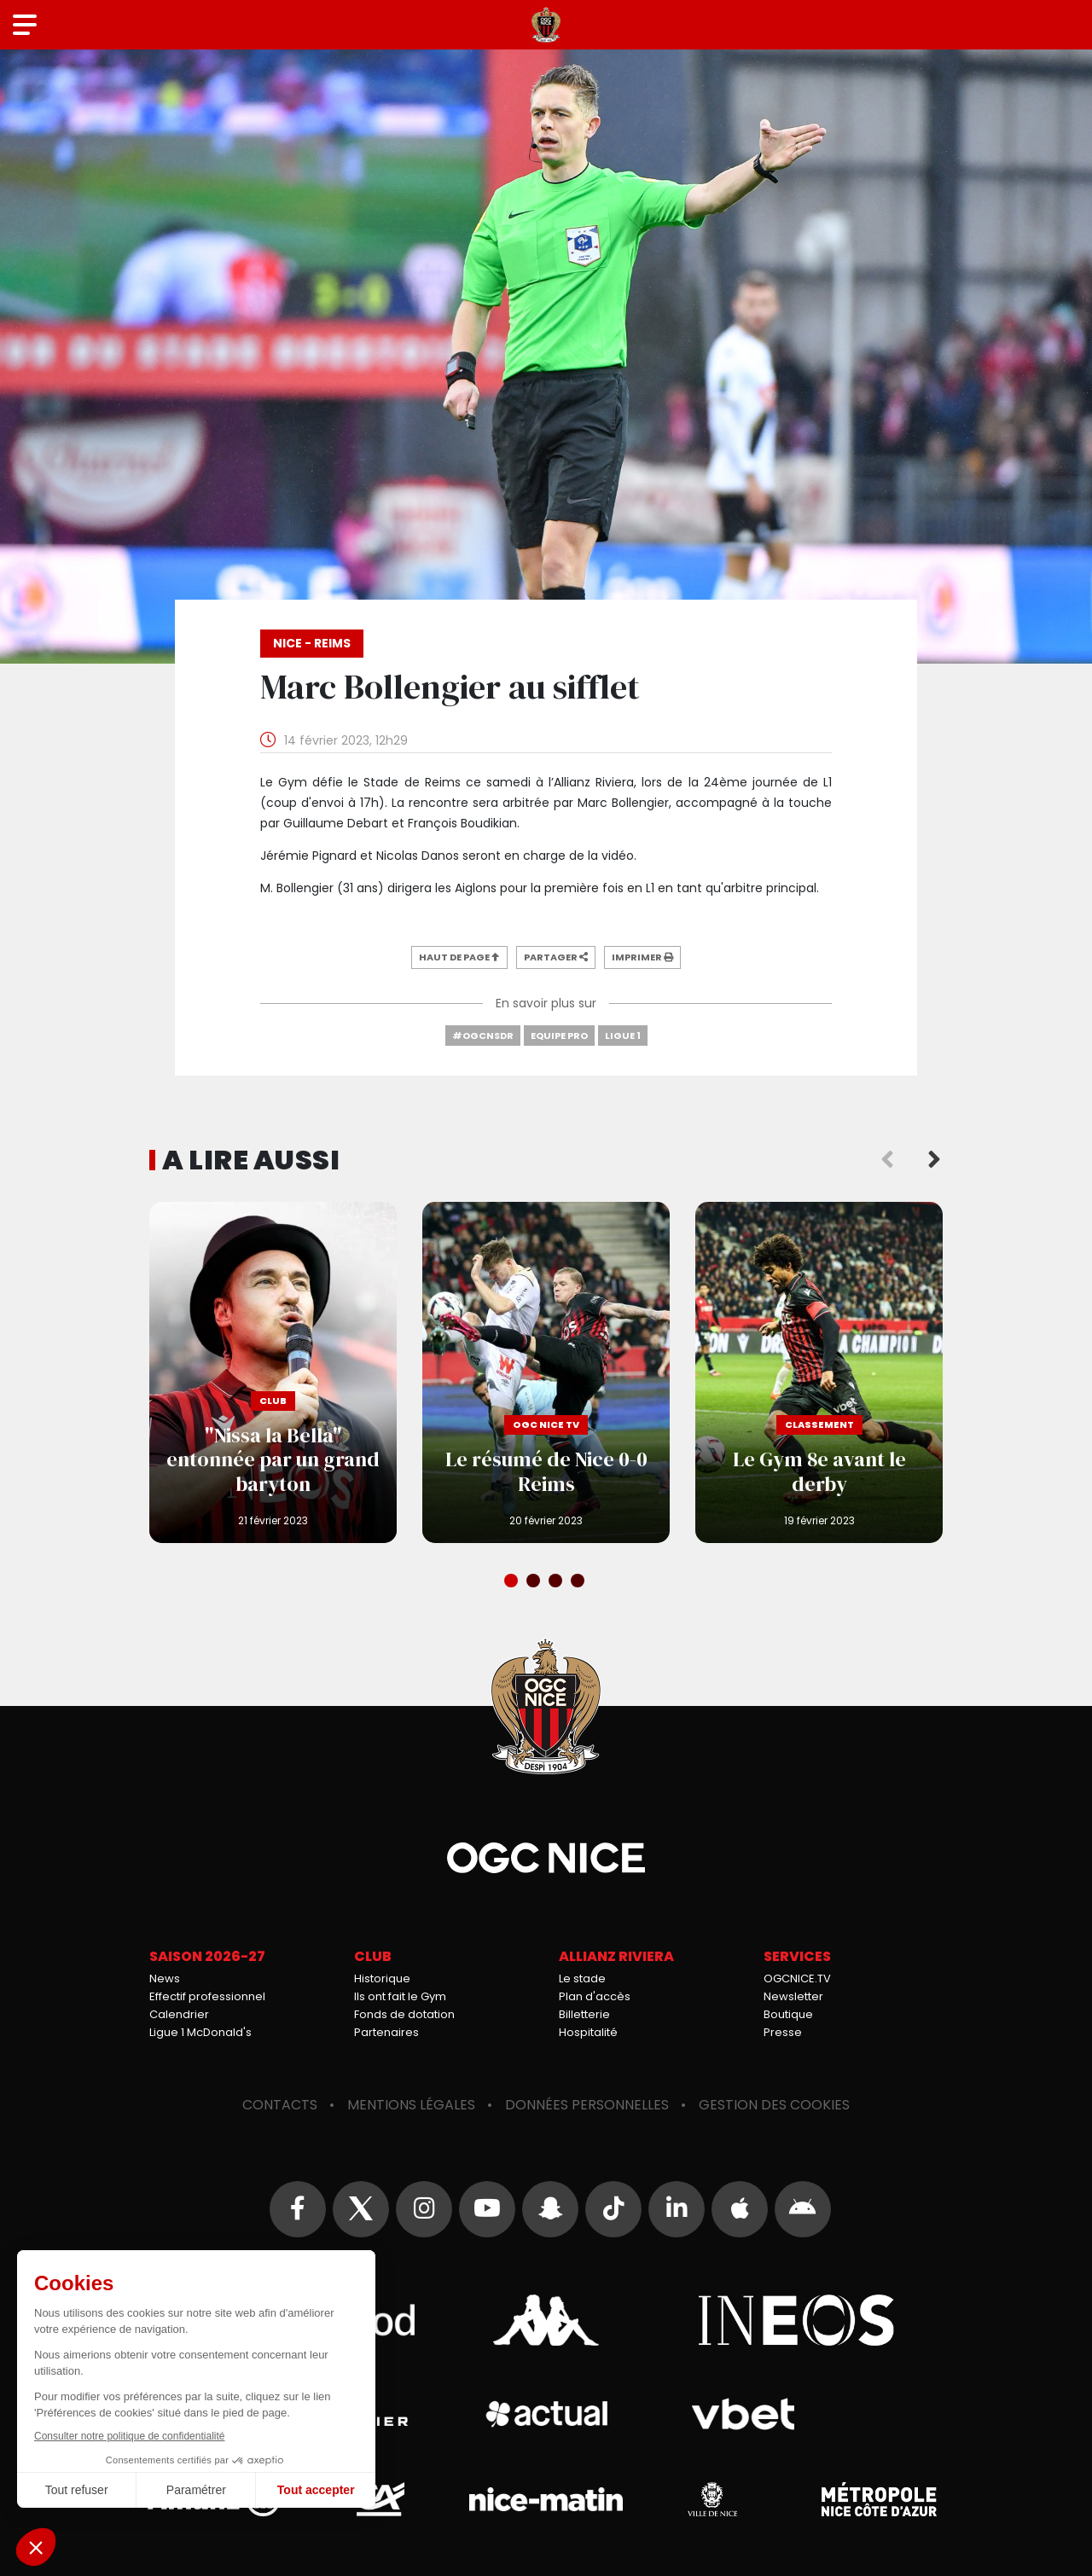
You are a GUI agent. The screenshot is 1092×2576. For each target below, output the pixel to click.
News (164, 1978)
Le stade (582, 1978)
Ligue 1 (623, 1035)
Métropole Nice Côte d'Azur (879, 2499)
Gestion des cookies (774, 2105)
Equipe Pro (559, 1035)
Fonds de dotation (404, 2014)
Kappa (546, 2320)
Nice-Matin (546, 2499)
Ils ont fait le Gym (400, 1996)
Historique (382, 1978)
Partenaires (386, 2032)
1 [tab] (512, 1582)
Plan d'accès (594, 1996)
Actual (546, 2414)
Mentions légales (411, 2105)
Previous (887, 1160)
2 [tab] (534, 1582)
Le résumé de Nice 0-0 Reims (546, 1372)
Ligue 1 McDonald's (200, 2032)
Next (934, 1160)
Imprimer (642, 957)
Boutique (788, 2014)
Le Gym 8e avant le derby (819, 1372)
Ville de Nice (712, 2499)
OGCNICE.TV (797, 1978)
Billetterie (584, 2014)
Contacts (279, 2105)
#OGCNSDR (483, 1035)
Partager (556, 957)
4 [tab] (579, 1582)
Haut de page (459, 957)
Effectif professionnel (207, 1996)
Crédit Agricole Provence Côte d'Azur (379, 2499)
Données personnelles (587, 2105)
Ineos (796, 2320)
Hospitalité (588, 2032)
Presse (783, 2032)
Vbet (743, 2414)
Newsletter (793, 1996)
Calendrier (179, 2014)
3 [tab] (557, 1582)
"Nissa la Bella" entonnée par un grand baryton (273, 1372)
